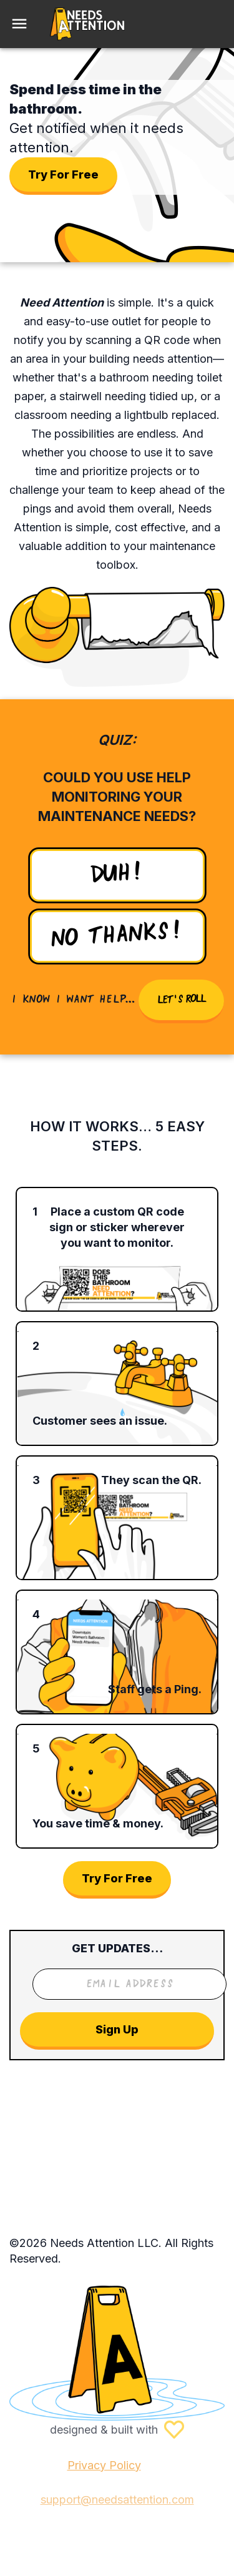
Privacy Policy (104, 2465)
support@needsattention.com (117, 2499)
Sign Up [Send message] (117, 2031)
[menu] (19, 24)
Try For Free (63, 174)
